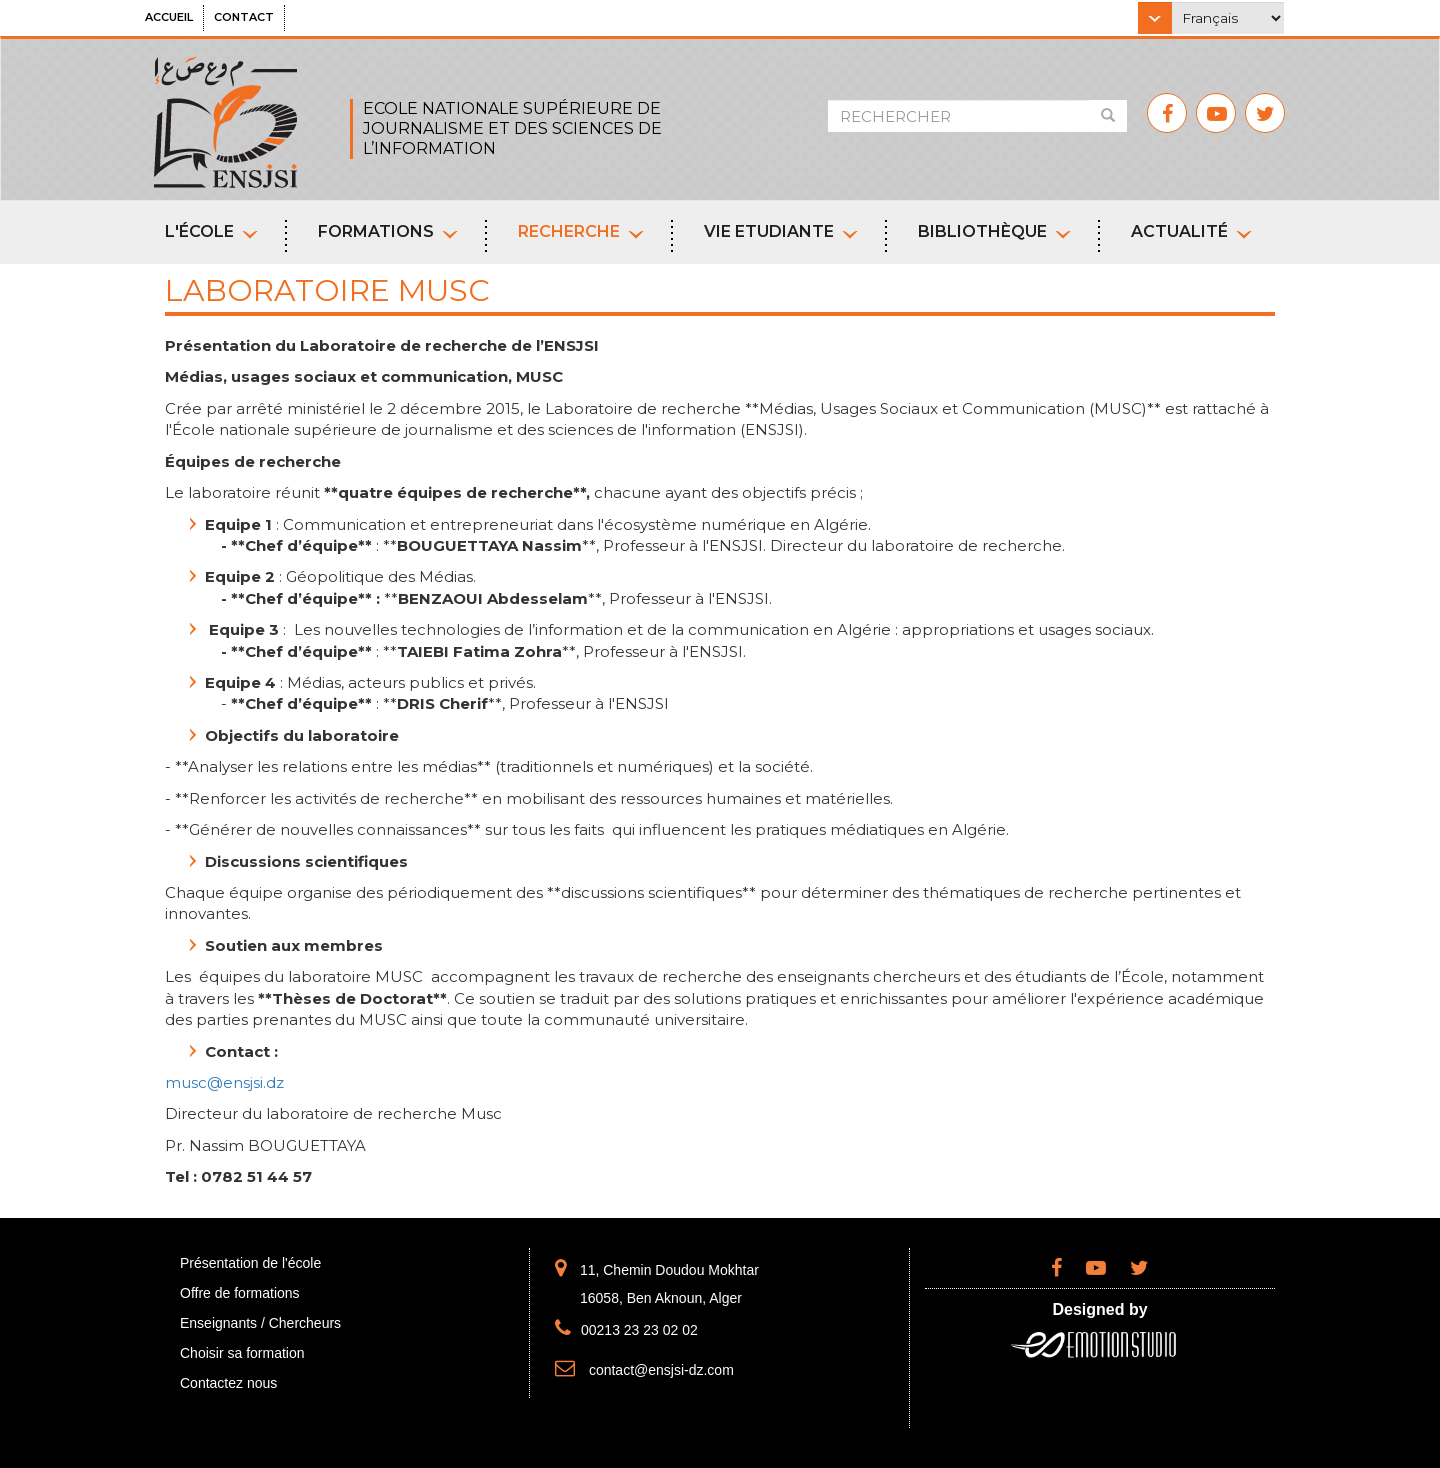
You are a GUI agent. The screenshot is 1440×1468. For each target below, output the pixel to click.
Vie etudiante (781, 231)
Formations (388, 231)
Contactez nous (228, 1383)
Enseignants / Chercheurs (260, 1323)
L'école (211, 231)
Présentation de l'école (250, 1263)
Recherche (581, 231)
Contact (244, 17)
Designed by (1099, 1309)
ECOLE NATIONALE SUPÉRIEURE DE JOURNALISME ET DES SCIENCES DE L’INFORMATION (512, 128)
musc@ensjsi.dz (224, 1082)
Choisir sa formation (242, 1353)
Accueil (169, 17)
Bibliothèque (994, 231)
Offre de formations (240, 1293)
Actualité (1191, 231)
